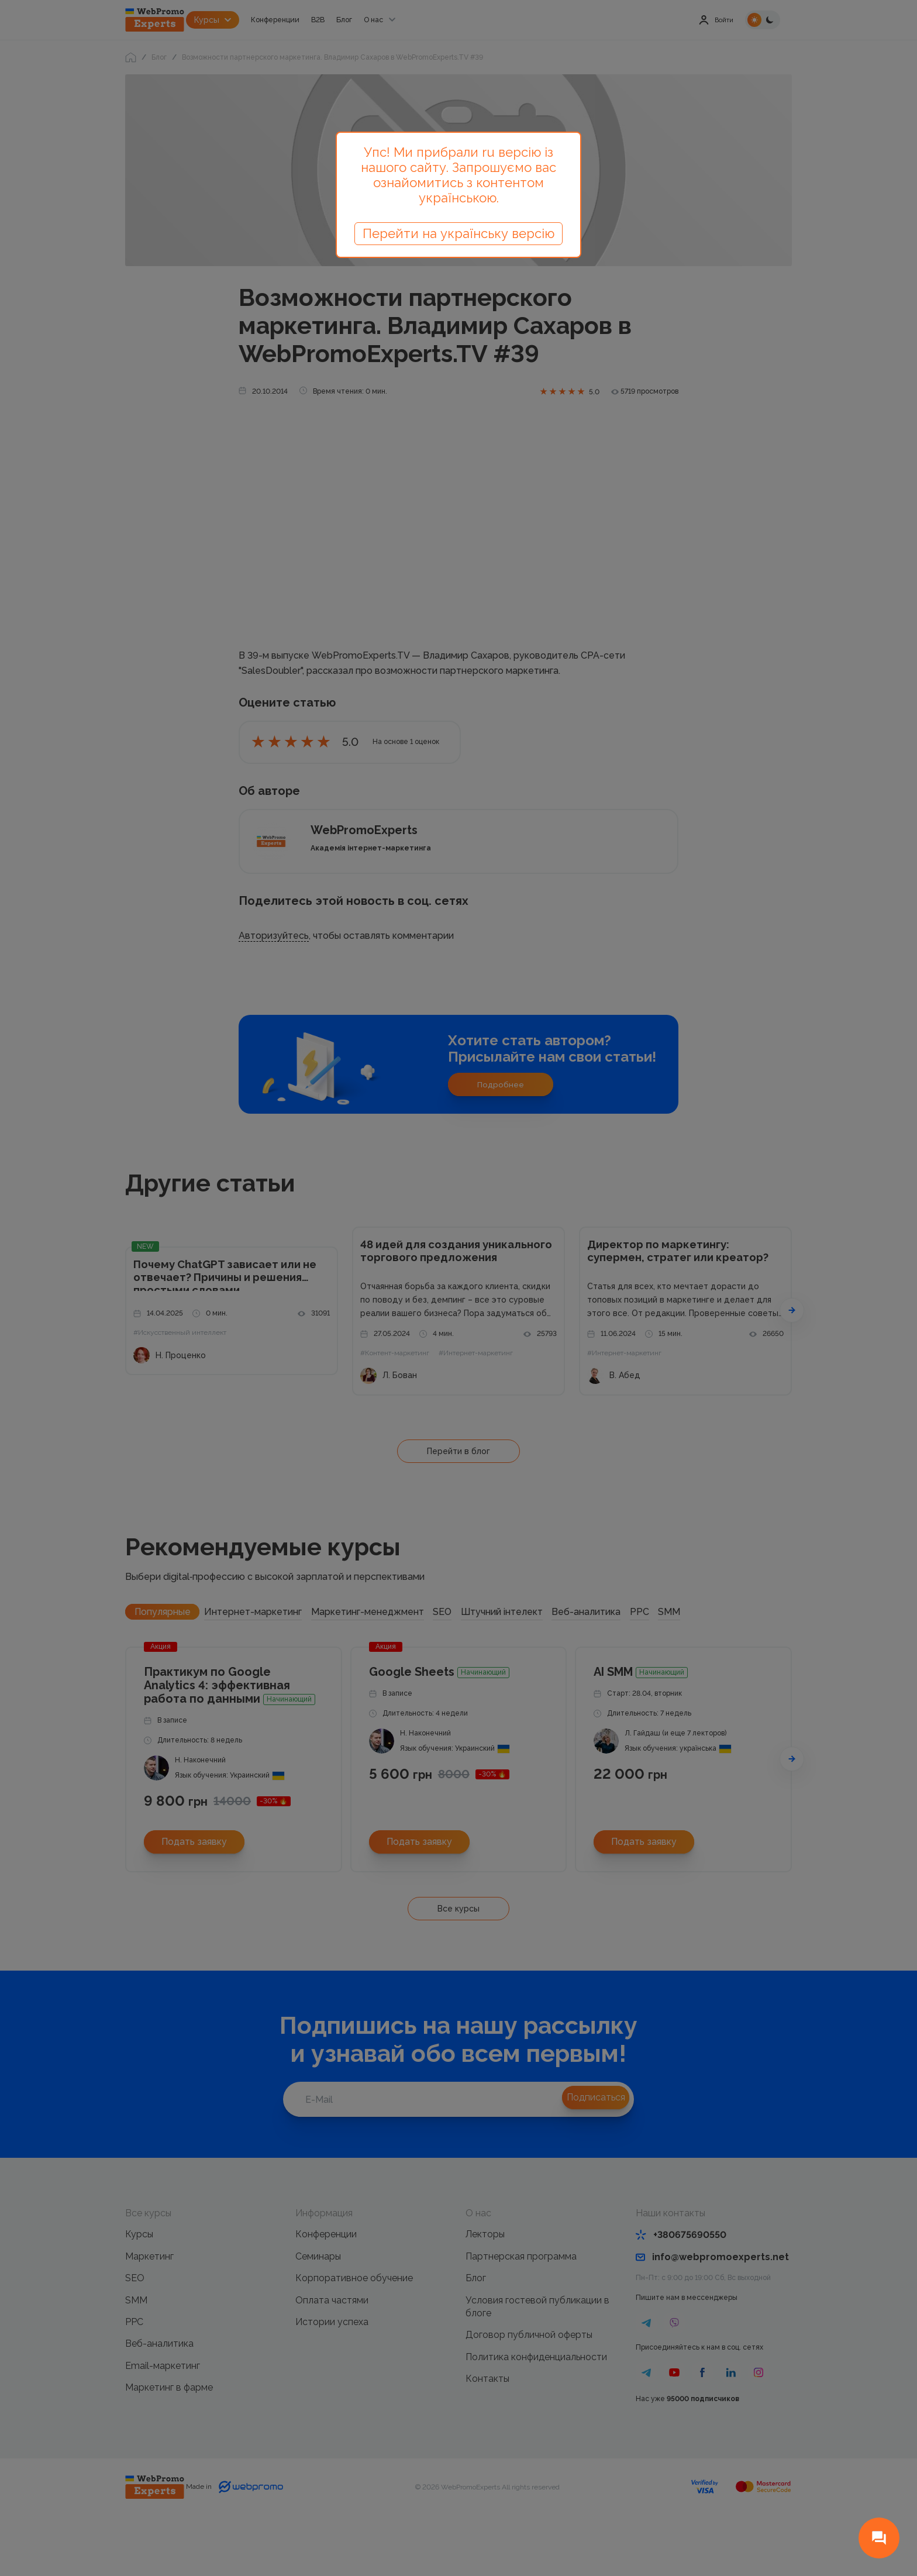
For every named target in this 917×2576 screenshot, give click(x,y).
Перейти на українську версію (458, 233)
